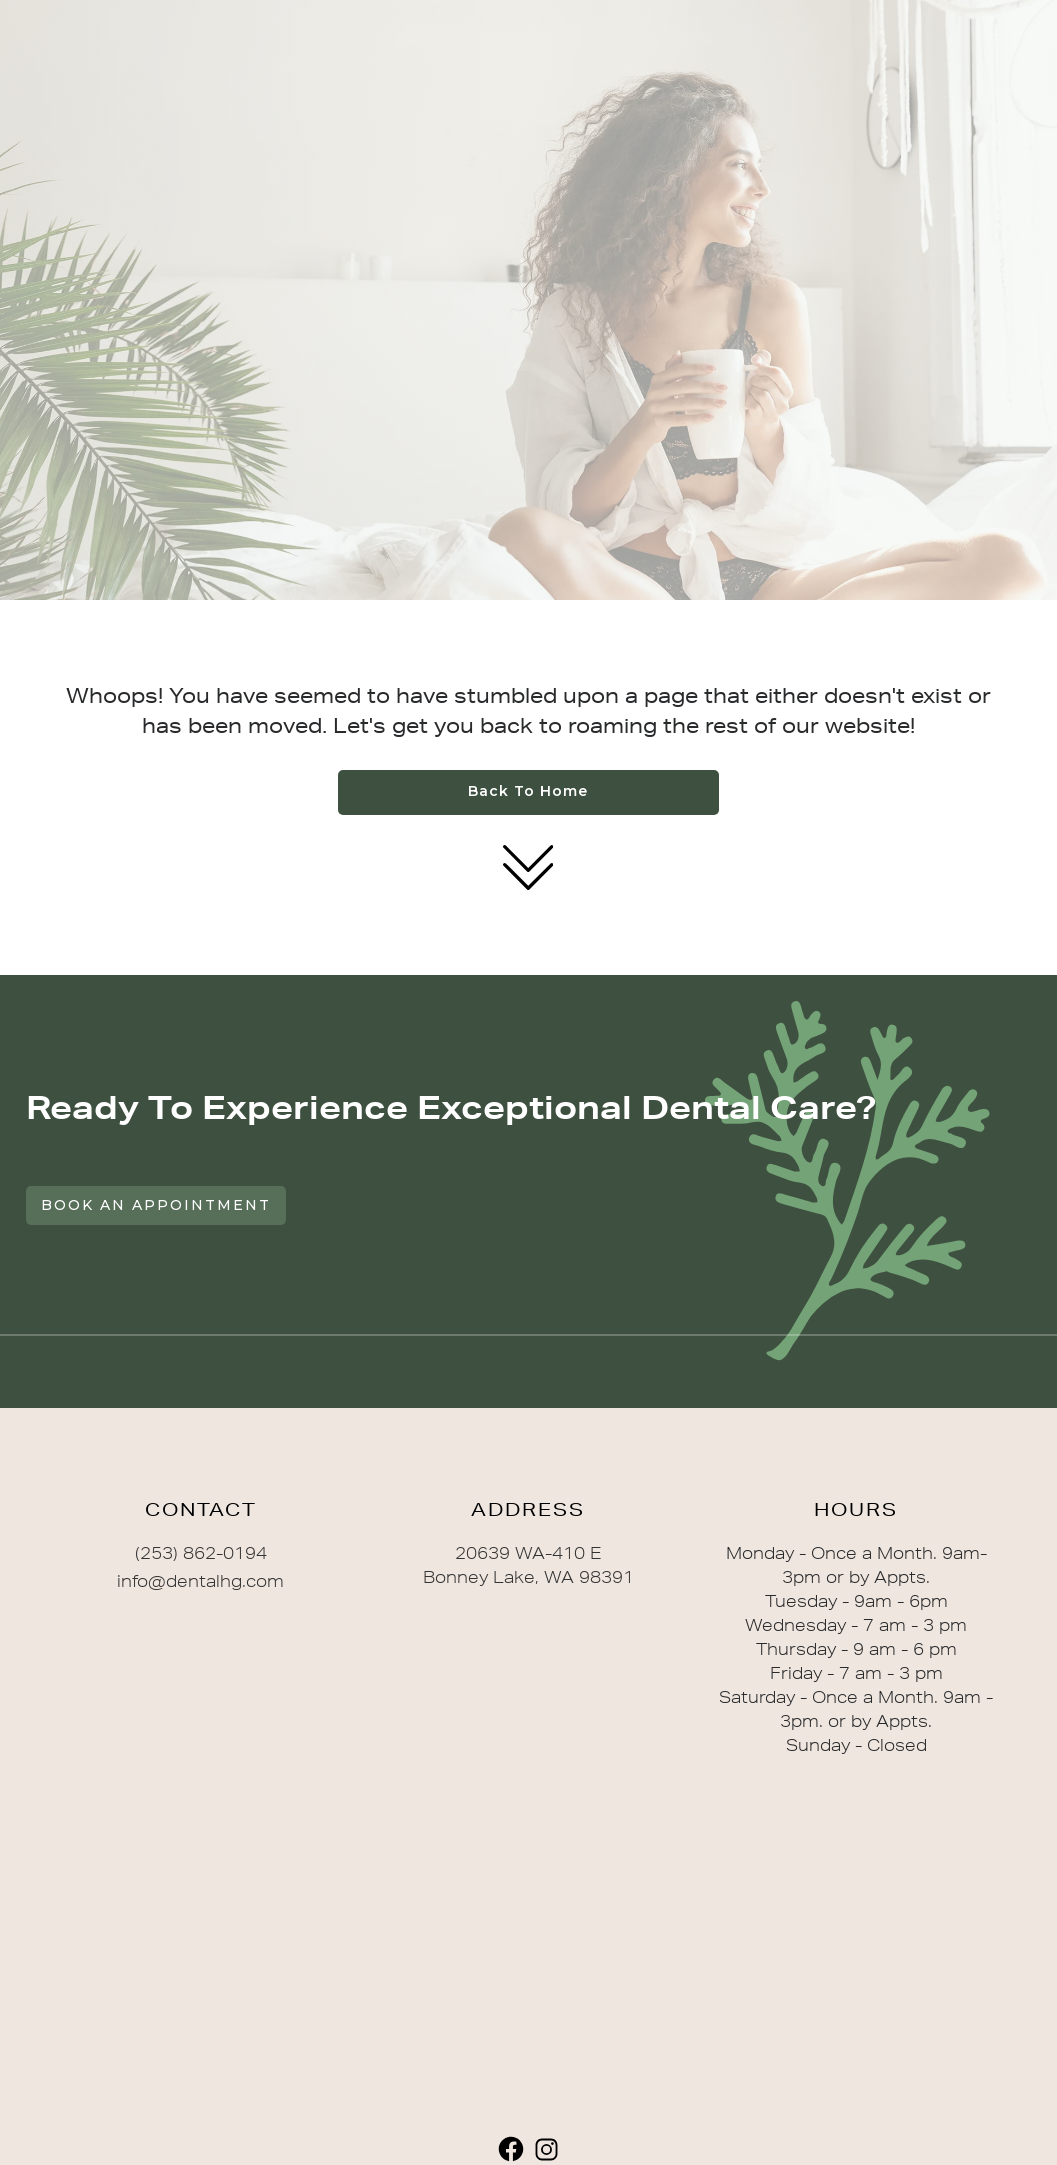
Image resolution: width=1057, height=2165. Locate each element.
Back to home (528, 791)
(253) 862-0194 (201, 1553)
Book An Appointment (156, 1205)
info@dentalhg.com (200, 1581)
